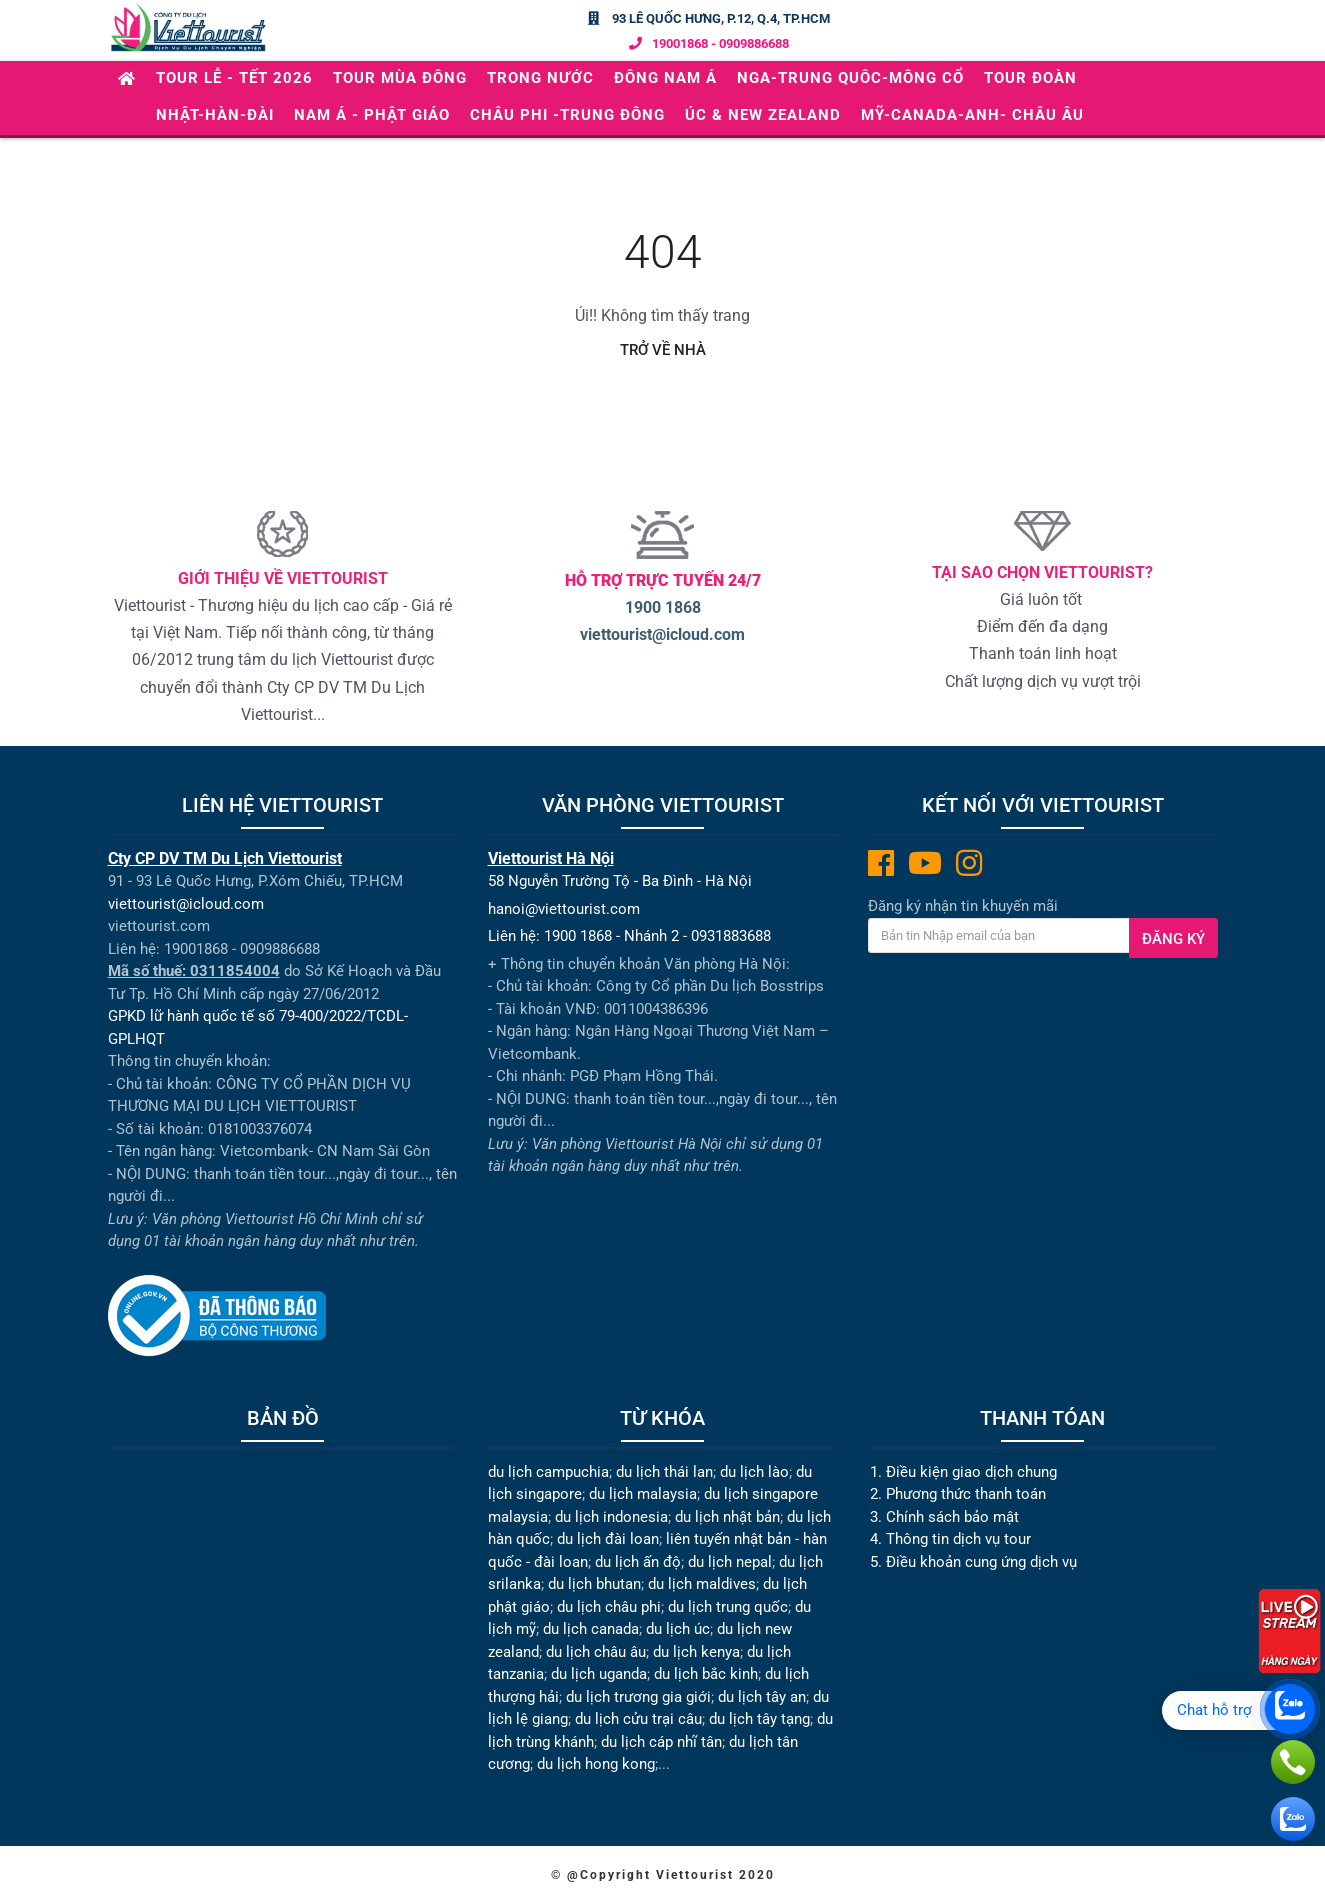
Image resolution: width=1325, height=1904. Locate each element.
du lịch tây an (762, 1697)
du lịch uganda (599, 1674)
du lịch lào (754, 1472)
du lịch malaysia (643, 1494)
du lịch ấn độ (638, 1562)
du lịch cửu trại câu (638, 1719)
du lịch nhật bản (727, 1517)
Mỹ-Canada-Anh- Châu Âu (972, 115)
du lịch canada (591, 1629)
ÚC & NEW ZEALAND (763, 115)
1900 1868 (663, 607)
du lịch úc (678, 1629)
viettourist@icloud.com (662, 634)
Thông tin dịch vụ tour (958, 1539)
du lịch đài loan (608, 1539)
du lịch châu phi (609, 1607)
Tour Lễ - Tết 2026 (234, 78)
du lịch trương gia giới (638, 1697)
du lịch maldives (702, 1584)
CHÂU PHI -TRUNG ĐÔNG (567, 115)
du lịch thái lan (664, 1472)
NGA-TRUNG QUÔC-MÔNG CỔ (850, 78)
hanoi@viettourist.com (564, 909)
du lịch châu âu (596, 1652)
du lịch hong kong (596, 1764)
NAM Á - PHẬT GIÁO (372, 115)
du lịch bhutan (594, 1584)
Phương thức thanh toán (966, 1494)
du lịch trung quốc (728, 1607)
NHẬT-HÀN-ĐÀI (215, 115)
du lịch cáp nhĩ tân (661, 1742)
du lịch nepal (730, 1562)
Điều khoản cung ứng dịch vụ (981, 1562)
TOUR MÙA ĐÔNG (400, 78)
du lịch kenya (696, 1652)
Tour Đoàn (1030, 78)
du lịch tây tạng (759, 1719)
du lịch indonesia (611, 1517)
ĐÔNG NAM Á (665, 78)
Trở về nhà (663, 350)
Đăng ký (1173, 939)
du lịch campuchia (548, 1472)
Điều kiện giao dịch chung (971, 1472)
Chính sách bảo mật (954, 1517)
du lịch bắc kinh (706, 1674)
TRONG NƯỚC (540, 78)
